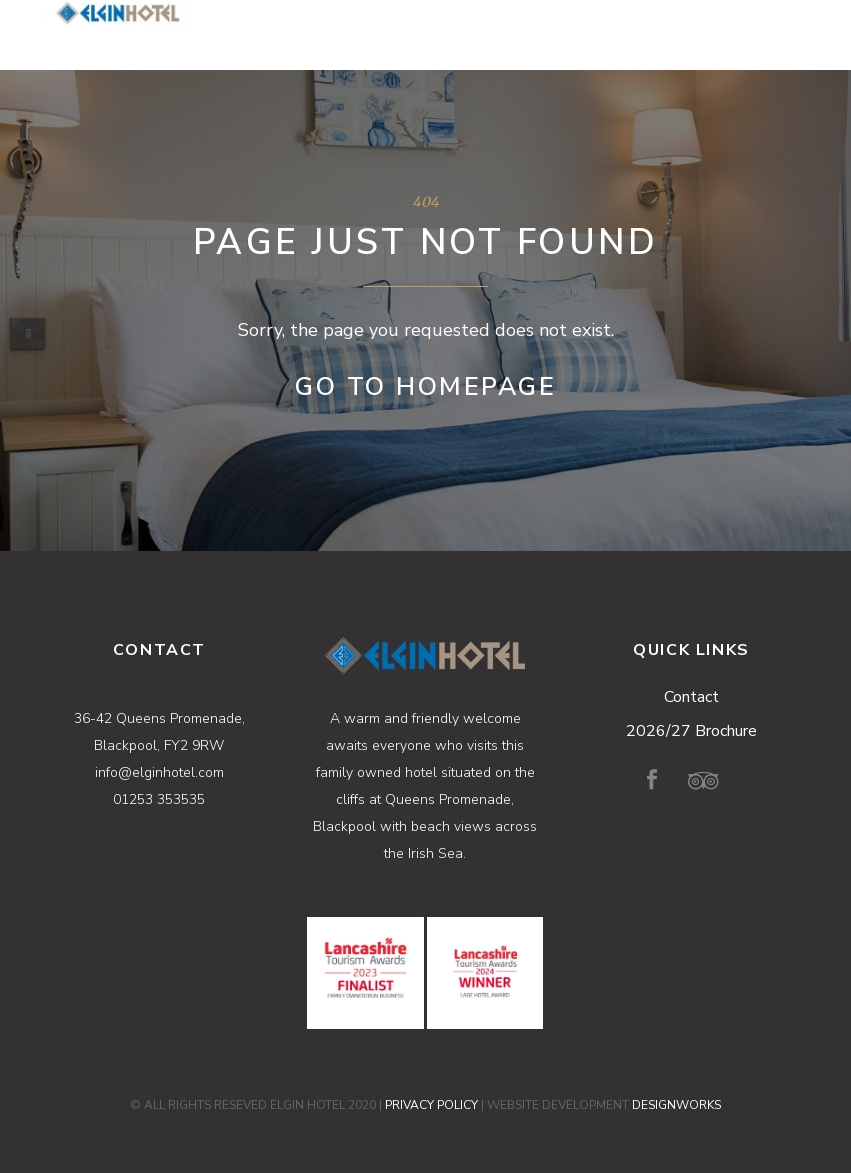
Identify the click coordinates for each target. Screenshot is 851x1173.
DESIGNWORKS (676, 1105)
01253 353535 (159, 799)
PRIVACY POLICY (431, 1105)
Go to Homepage (425, 387)
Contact (691, 697)
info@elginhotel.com (159, 772)
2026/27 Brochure (691, 731)
